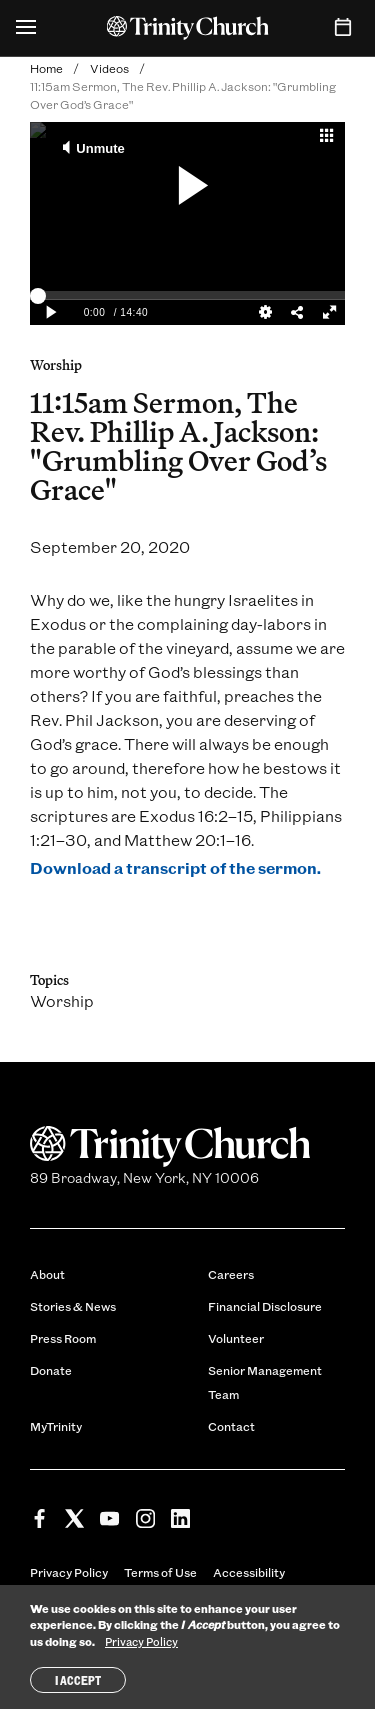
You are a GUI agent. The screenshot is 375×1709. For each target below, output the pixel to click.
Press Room (63, 1338)
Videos (109, 68)
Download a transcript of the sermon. (175, 867)
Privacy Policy (69, 1572)
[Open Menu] (26, 28)
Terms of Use (160, 1572)
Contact (231, 1426)
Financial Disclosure (265, 1306)
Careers (231, 1274)
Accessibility (249, 1572)
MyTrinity (56, 1426)
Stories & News (73, 1306)
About (47, 1274)
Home (46, 68)
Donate (51, 1370)
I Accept (78, 1680)
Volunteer (236, 1338)
